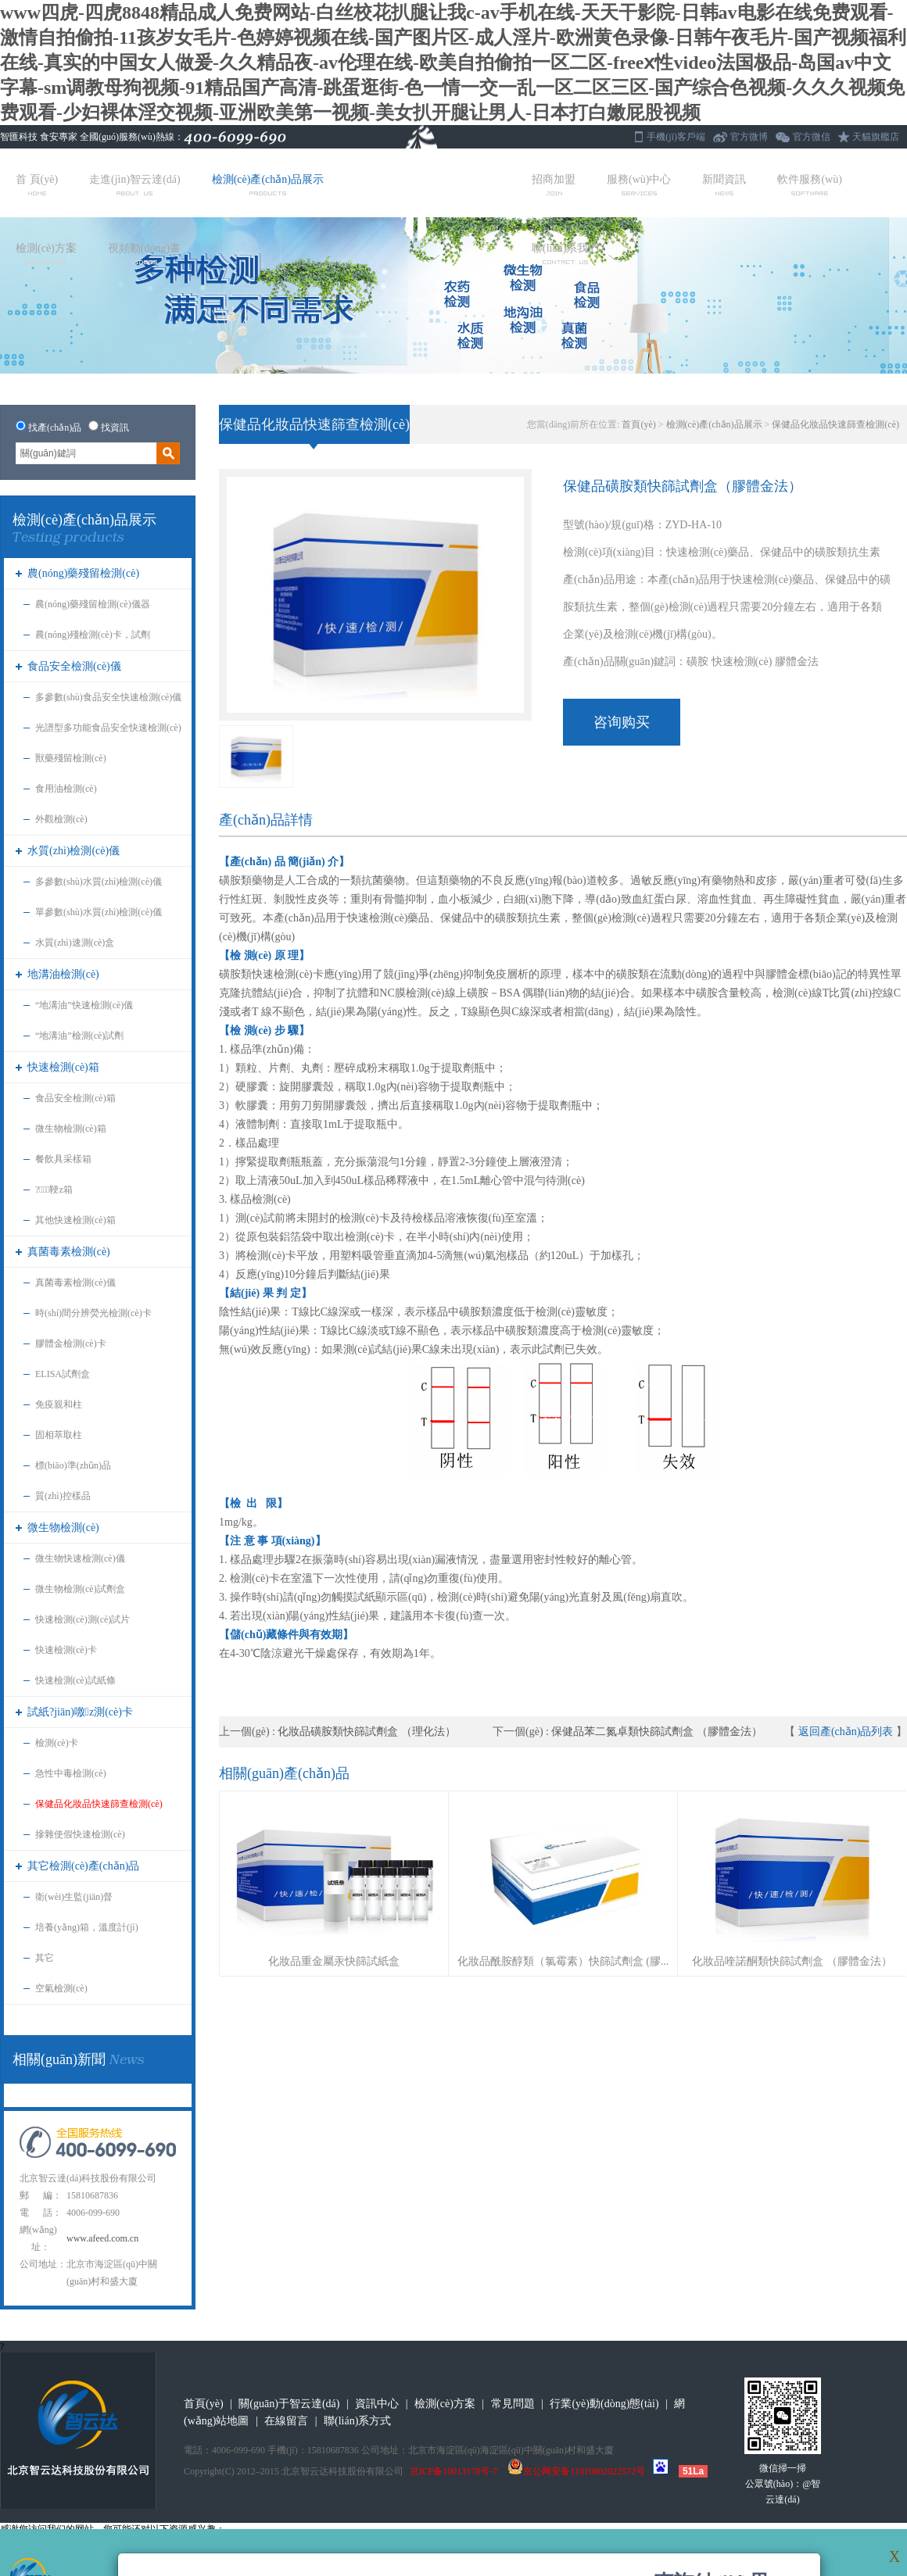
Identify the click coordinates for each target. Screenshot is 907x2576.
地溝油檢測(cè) (63, 974)
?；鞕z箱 (54, 1189)
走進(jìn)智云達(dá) (135, 184)
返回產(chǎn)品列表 (846, 1731)
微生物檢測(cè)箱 (70, 1128)
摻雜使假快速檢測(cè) (80, 1834)
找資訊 (115, 427)
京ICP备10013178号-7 (454, 2471)
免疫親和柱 (58, 1404)
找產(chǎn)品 (54, 427)
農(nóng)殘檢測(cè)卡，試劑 (92, 634)
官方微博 (749, 136)
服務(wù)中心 (639, 184)
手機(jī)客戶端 (676, 136)
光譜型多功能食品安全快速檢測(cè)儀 (108, 732)
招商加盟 (553, 184)
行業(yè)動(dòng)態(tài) (604, 2404)
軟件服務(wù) (809, 184)
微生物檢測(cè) (63, 1527)
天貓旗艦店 (875, 136)
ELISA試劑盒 (62, 1373)
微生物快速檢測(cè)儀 (80, 1558)
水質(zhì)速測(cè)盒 (74, 942)
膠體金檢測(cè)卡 (70, 1343)
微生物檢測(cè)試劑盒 (80, 1588)
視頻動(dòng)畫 (144, 253)
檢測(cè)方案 (46, 253)
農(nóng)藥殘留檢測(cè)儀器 (92, 604)
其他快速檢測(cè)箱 (75, 1220)
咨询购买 (621, 722)
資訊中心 (377, 2404)
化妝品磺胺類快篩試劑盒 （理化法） (367, 1731)
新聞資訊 (724, 184)
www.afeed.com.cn (102, 2238)
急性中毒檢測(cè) (70, 1773)
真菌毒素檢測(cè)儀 (75, 1282)
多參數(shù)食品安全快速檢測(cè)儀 (108, 697)
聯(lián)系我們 (565, 253)
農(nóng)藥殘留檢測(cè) (83, 573)
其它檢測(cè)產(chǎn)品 (83, 1866)
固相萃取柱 (58, 1434)
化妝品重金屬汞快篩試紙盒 (334, 1961)
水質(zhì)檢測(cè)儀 (73, 851)
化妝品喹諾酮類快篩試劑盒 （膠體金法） (792, 1961)
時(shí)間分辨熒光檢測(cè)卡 (93, 1313)
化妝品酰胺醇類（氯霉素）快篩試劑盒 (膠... (563, 1961)
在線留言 (286, 2421)
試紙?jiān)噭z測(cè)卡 (80, 1712)
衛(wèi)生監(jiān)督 (74, 1896)
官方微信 (811, 136)
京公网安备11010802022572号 (576, 2471)
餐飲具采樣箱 (63, 1159)
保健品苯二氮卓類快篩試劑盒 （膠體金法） (656, 1731)
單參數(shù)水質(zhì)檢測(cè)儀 (98, 912)
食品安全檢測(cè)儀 (74, 666)
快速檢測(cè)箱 (63, 1067)
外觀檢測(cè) (61, 819)
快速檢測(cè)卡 (66, 1649)
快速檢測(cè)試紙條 (75, 1680)
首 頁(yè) (37, 184)
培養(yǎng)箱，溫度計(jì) (86, 1927)
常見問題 (513, 2404)
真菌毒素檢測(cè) (68, 1252)
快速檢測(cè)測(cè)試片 (82, 1619)
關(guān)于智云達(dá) (288, 2404)
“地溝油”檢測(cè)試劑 (79, 1035)
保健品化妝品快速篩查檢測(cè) (99, 1803)
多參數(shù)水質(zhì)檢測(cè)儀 (98, 881)
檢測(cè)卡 (56, 1742)
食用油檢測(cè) (66, 788)
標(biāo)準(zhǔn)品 (73, 1465)
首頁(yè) (638, 424)
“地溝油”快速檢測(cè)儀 (84, 1005)
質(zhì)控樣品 (63, 1495)
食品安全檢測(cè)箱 (75, 1098)
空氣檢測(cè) (61, 1988)
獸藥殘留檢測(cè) (70, 758)
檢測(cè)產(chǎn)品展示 (268, 184)
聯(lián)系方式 (357, 2421)
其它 (44, 1957)
